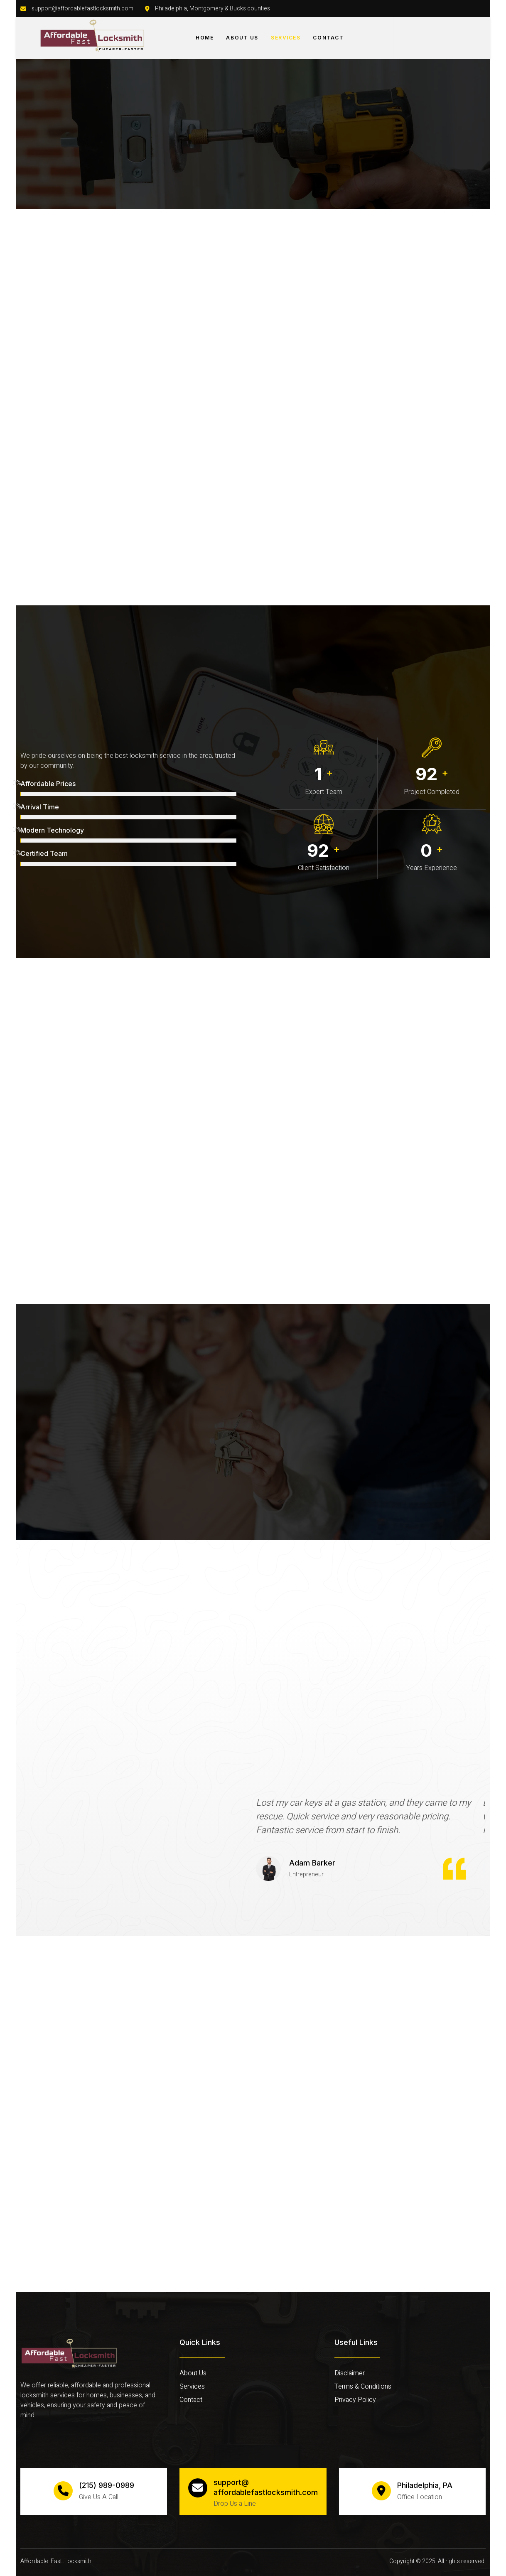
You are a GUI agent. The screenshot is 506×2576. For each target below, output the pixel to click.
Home (205, 37)
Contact (328, 37)
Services (285, 37)
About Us (242, 37)
